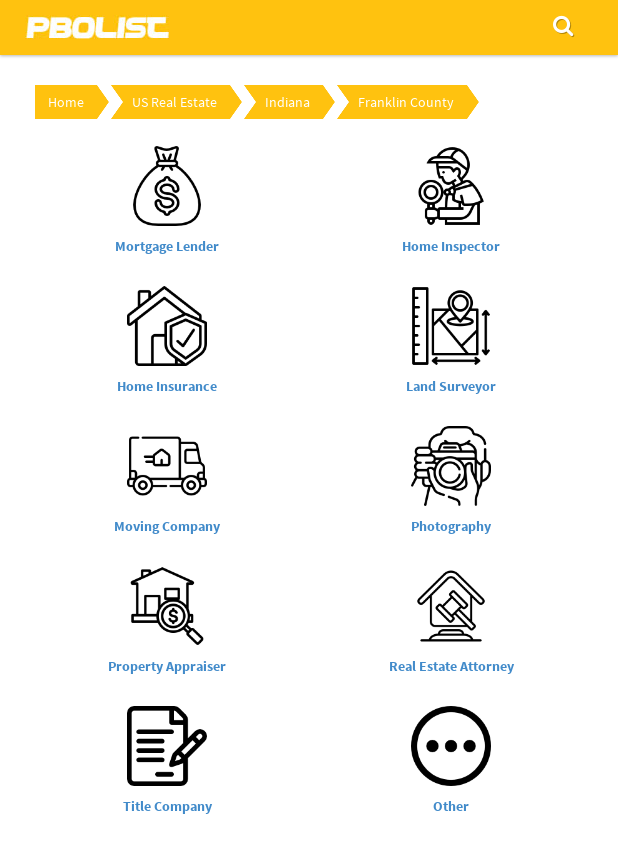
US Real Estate (174, 102)
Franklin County (406, 102)
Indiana (287, 102)
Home (66, 102)
